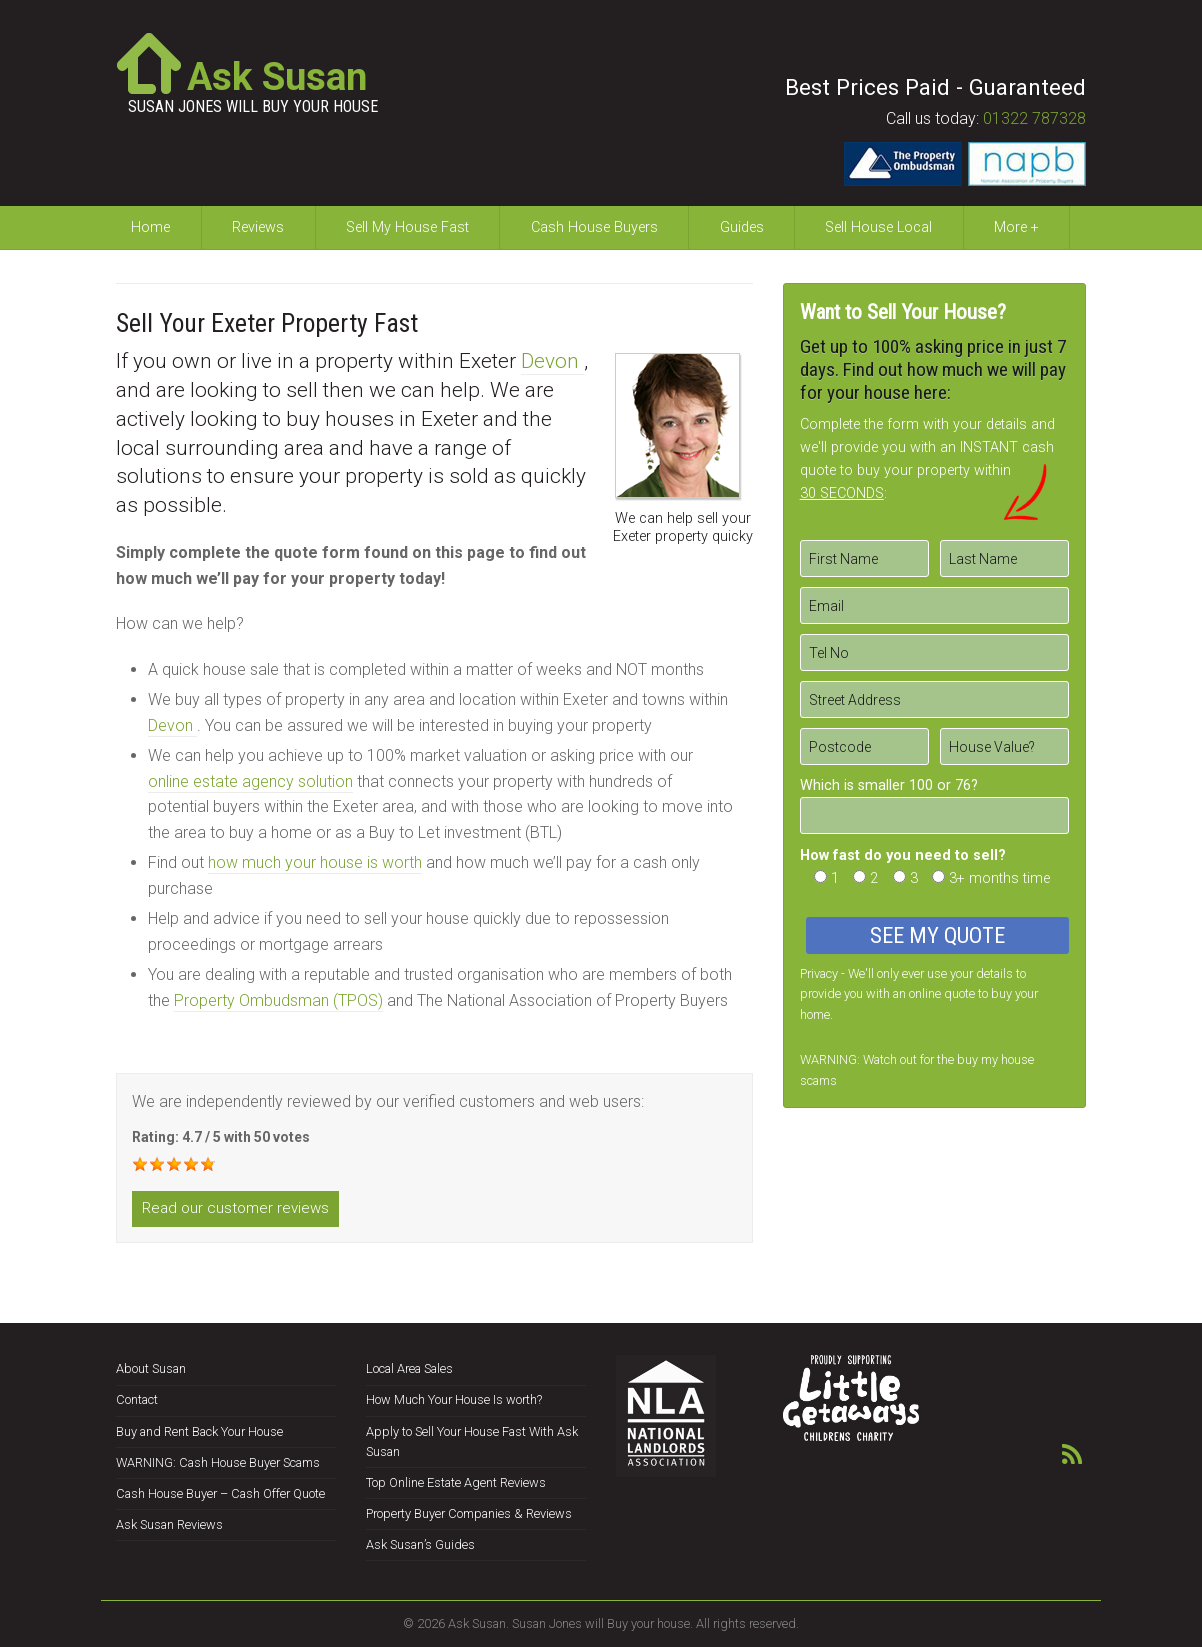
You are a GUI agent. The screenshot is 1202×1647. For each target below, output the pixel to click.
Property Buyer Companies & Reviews (469, 1513)
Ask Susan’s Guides (420, 1544)
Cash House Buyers (594, 227)
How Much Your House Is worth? (454, 1399)
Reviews (258, 227)
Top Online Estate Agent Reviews (456, 1482)
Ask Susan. (478, 1623)
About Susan (151, 1368)
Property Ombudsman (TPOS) (278, 1000)
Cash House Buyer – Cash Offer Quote (220, 1493)
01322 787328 (1034, 118)
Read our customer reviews (235, 1208)
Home (150, 227)
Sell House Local (878, 227)
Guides (742, 227)
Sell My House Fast (407, 227)
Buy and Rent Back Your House (199, 1431)
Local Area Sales (409, 1368)
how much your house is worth (315, 862)
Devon (552, 361)
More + (1016, 227)
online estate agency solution (250, 781)
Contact (137, 1399)
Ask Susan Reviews (169, 1524)
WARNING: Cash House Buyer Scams (218, 1462)
